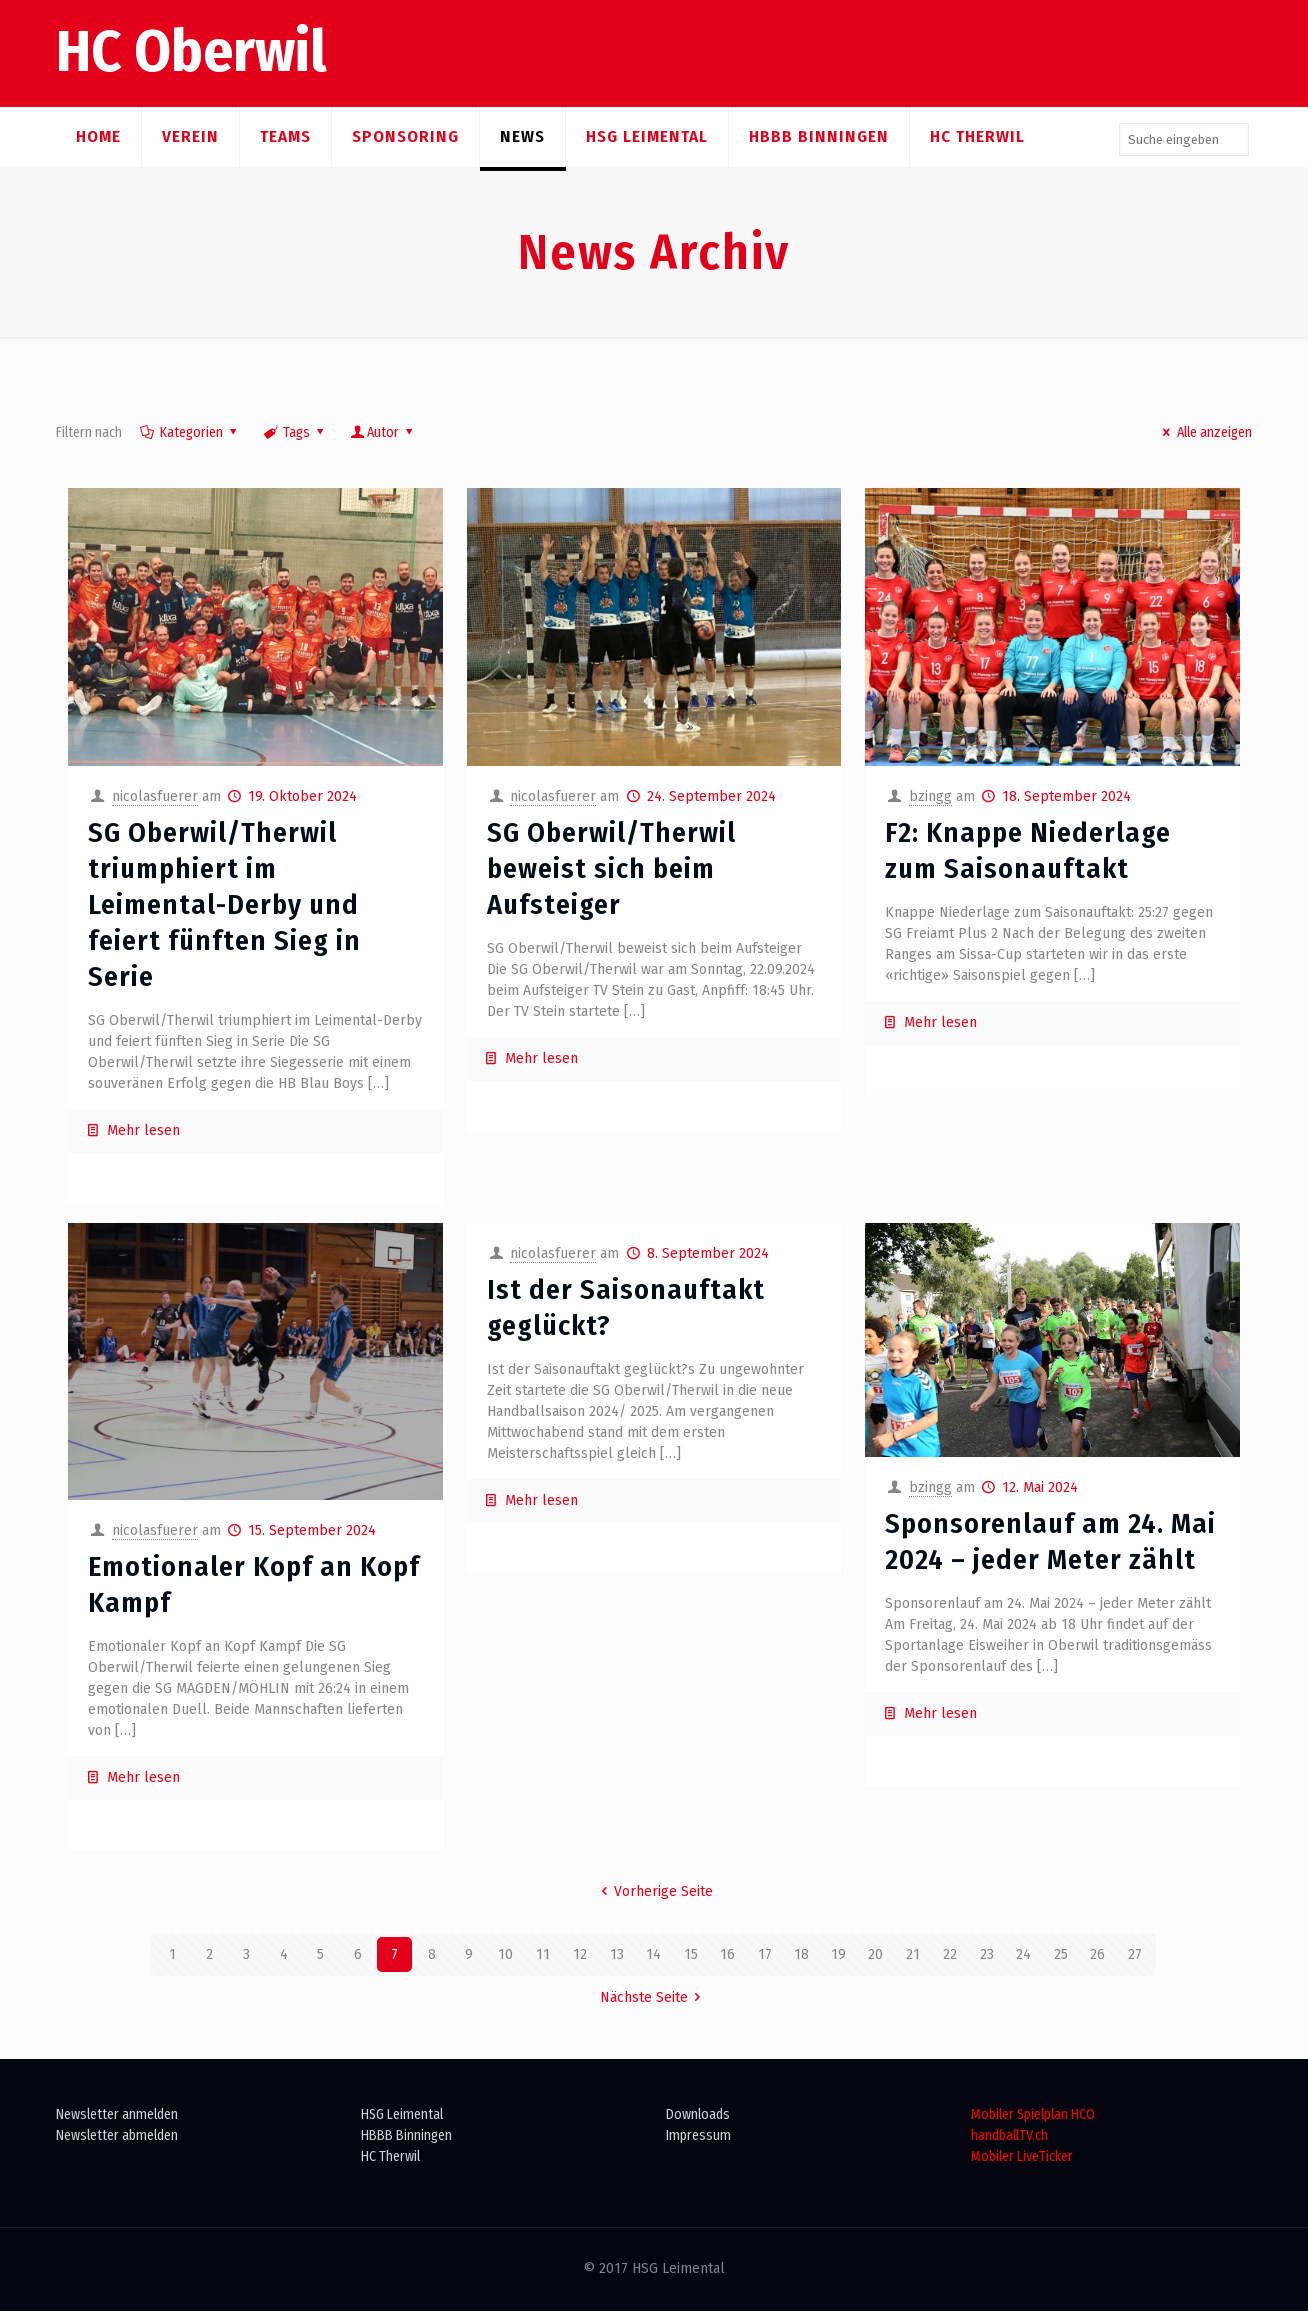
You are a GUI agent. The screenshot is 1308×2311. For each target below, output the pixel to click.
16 (727, 1954)
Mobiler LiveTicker (1022, 2156)
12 (580, 1954)
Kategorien (189, 432)
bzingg (930, 796)
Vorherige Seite (654, 1891)
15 (691, 1954)
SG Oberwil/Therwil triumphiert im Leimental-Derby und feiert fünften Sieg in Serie (224, 904)
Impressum (698, 2135)
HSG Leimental (402, 2114)
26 (1097, 1954)
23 (987, 1954)
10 (505, 1954)
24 (1023, 1954)
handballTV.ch (1009, 2135)
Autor (383, 432)
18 (801, 1954)
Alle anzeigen (1204, 432)
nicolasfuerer (155, 796)
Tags (294, 432)
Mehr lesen (143, 1130)
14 (653, 1954)
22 (950, 1954)
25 (1061, 1954)
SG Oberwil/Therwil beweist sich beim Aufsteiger (611, 868)
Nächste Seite (654, 1997)
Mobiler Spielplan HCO (1033, 2114)
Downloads (698, 2114)
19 (838, 1954)
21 (913, 1954)
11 (543, 1954)
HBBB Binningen (406, 2135)
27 (1135, 1954)
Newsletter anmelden (117, 2114)
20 (875, 1954)
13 (617, 1954)
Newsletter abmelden (117, 2135)
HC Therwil (390, 2156)
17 (765, 1954)
